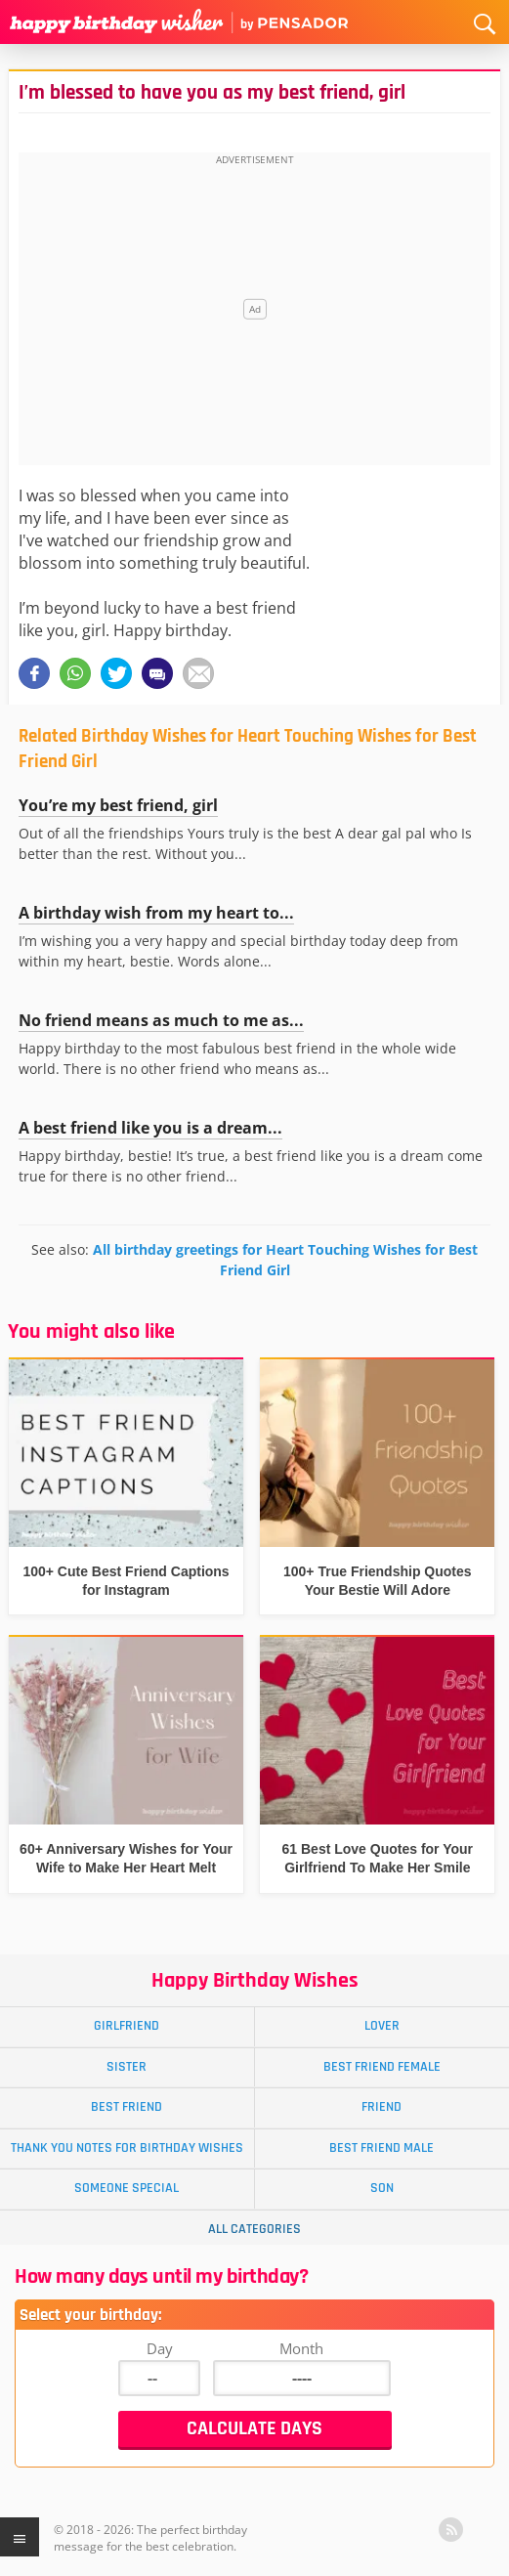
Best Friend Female (382, 2067)
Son (382, 2188)
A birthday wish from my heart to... (156, 912)
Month (301, 2348)
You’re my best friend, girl (118, 805)
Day (160, 2348)
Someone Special (126, 2188)
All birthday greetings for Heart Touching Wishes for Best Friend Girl (285, 1259)
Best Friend (126, 2107)
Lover (382, 2026)
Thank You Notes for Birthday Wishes (127, 2148)
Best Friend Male (381, 2148)
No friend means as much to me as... (161, 1020)
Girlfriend (126, 2026)
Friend (381, 2107)
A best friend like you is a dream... (150, 1127)
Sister (126, 2067)
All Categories (254, 2229)
